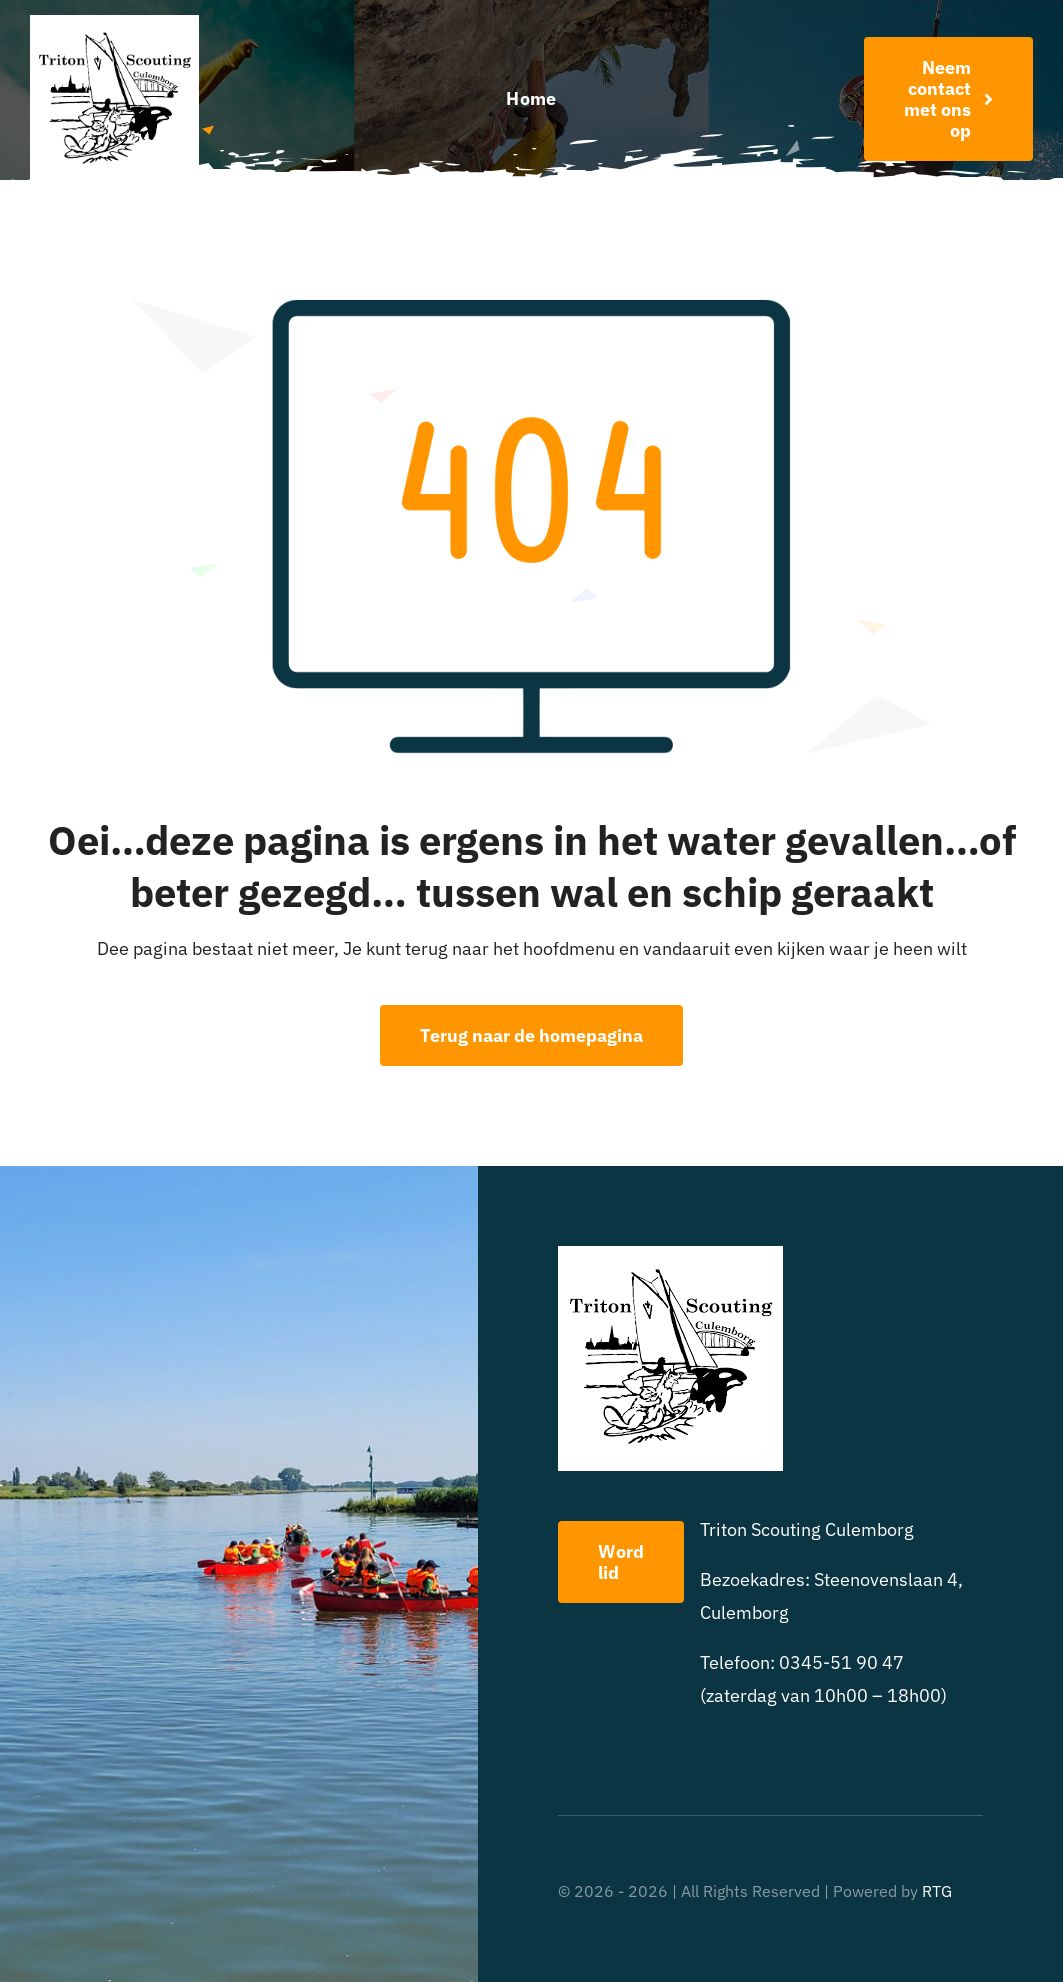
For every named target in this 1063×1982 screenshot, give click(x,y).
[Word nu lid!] (948, 99)
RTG (937, 1891)
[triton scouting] (114, 23)
